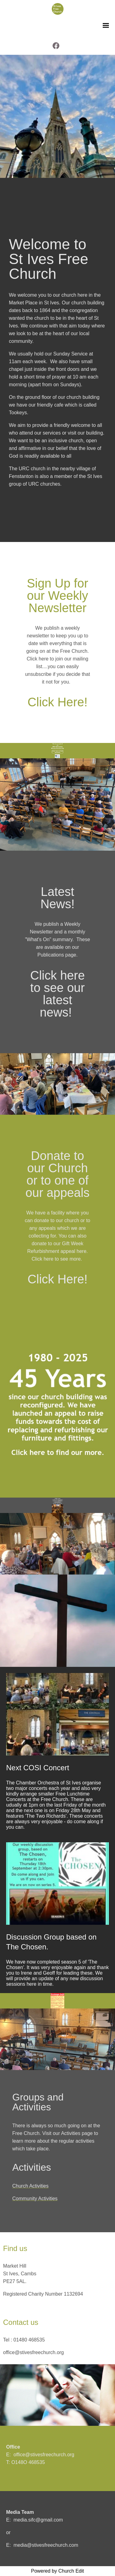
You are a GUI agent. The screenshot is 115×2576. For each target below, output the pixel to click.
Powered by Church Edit (57, 2571)
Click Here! (58, 702)
